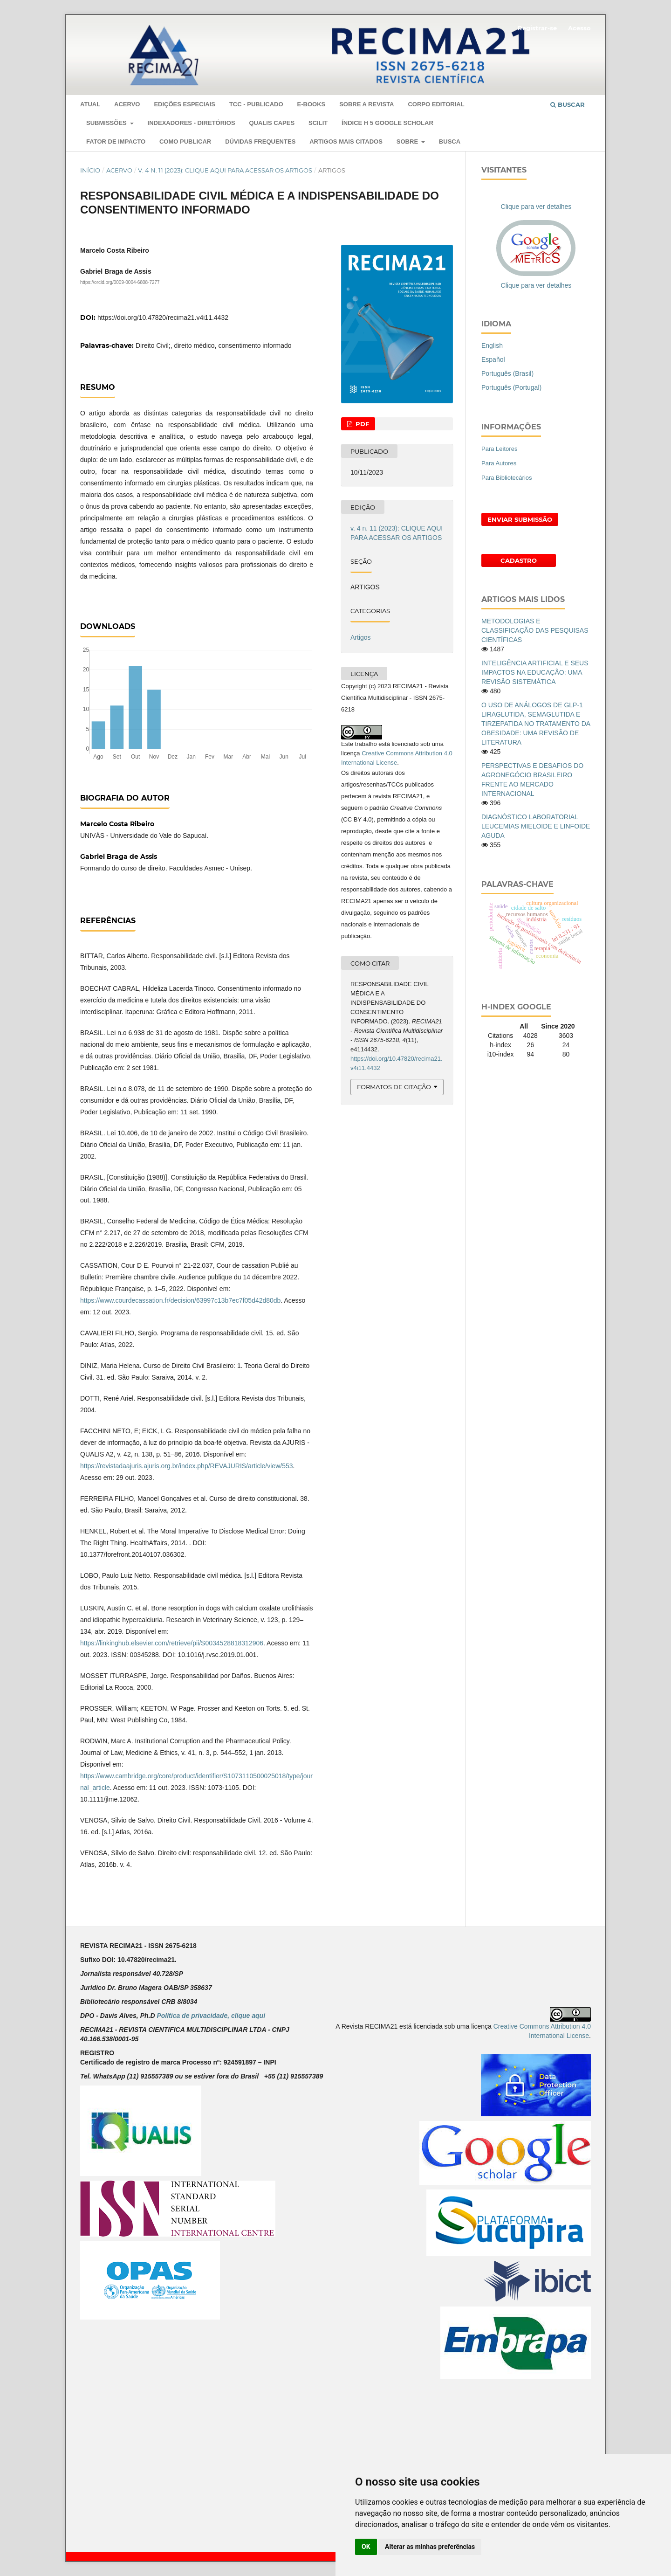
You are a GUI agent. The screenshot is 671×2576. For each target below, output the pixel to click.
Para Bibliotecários (506, 477)
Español (493, 359)
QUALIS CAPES (271, 122)
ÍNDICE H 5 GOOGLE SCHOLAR (387, 122)
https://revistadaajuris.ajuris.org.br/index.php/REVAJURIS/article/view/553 (186, 1466)
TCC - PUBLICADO (256, 104)
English (492, 345)
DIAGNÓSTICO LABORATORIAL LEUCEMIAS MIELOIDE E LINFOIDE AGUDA (535, 826)
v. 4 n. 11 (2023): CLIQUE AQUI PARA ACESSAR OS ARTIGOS (225, 170)
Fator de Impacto (115, 141)
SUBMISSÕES (107, 122)
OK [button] (366, 2546)
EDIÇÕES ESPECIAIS (184, 104)
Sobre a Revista (366, 104)
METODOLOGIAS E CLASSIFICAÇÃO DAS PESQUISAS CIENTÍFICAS (535, 630)
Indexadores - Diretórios (191, 122)
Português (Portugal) (511, 387)
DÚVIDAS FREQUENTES (260, 141)
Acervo (127, 104)
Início (90, 170)
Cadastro (518, 560)
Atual (90, 104)
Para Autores (498, 463)
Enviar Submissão (519, 519)
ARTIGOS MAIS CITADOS (346, 141)
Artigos (360, 637)
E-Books (311, 104)
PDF (361, 424)
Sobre (408, 141)
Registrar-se (537, 28)
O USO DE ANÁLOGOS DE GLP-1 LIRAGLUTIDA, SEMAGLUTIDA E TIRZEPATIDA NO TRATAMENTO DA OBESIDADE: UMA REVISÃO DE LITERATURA (535, 723)
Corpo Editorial (436, 104)
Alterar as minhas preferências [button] (430, 2546)
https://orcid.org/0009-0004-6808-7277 (120, 282)
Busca (449, 141)
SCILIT (318, 122)
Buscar (567, 104)
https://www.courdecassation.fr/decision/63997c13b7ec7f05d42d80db (180, 1300)
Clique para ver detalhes (536, 206)
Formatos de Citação (394, 1087)
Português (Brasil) (507, 373)
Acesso (579, 28)
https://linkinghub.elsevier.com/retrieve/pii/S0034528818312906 (171, 1643)
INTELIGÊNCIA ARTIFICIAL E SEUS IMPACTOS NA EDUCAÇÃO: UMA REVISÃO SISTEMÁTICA (535, 672)
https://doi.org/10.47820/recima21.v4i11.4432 (162, 317)
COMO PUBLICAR (185, 141)
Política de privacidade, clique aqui (211, 2015)
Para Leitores (499, 448)
